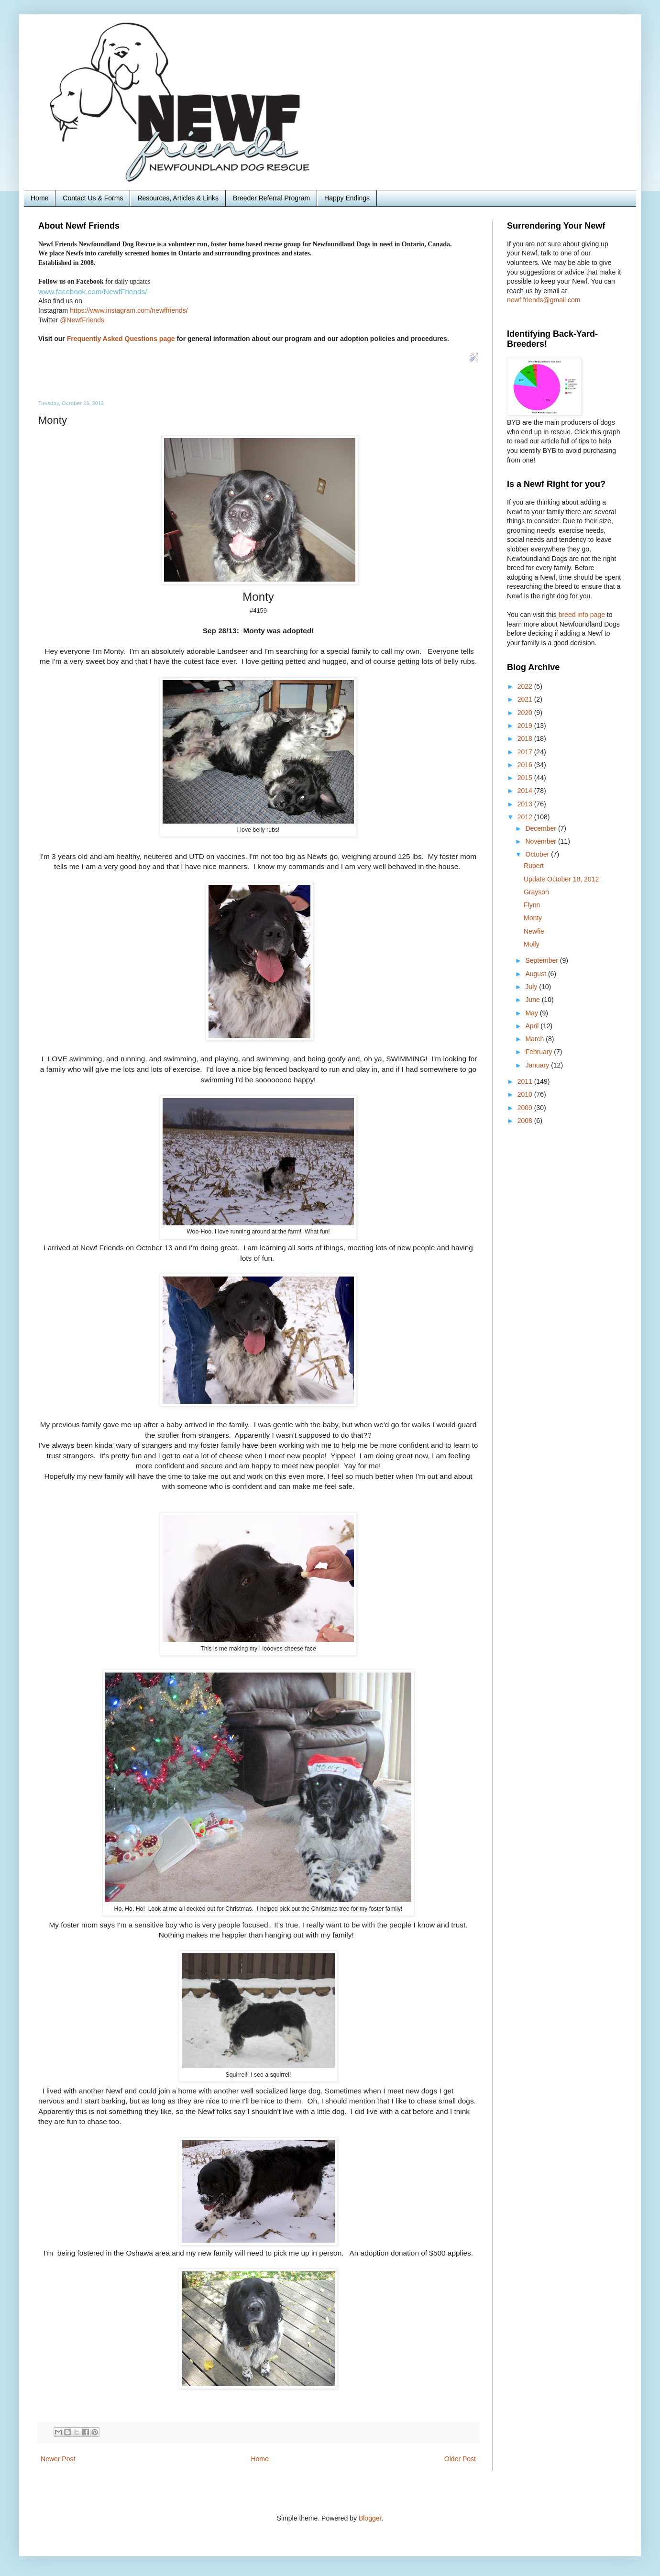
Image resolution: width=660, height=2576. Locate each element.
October (538, 854)
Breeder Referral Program (271, 198)
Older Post (460, 2459)
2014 (525, 790)
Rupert (534, 866)
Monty (533, 918)
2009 (525, 1108)
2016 (525, 765)
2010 (525, 1094)
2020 (525, 712)
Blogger (370, 2518)
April (532, 1026)
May (532, 1013)
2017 (525, 752)
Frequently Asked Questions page (121, 338)
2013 (525, 804)
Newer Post (58, 2459)
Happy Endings (347, 198)
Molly (531, 944)
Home (39, 198)
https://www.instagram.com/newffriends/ (128, 310)
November (541, 841)
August (536, 974)
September (542, 960)
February (539, 1052)
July (532, 987)
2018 (525, 738)
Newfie (534, 931)
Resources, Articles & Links (178, 198)
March (535, 1039)
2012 (525, 817)
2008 (525, 1120)
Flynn (532, 905)
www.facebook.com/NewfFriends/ (92, 291)
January (538, 1065)
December (541, 828)
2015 (525, 778)
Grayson (536, 892)
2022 (525, 686)
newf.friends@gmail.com (544, 300)
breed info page (583, 614)
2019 (525, 725)
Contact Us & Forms (93, 198)
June (533, 999)
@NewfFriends (82, 320)
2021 (525, 699)
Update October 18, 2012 (561, 879)
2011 (525, 1081)
